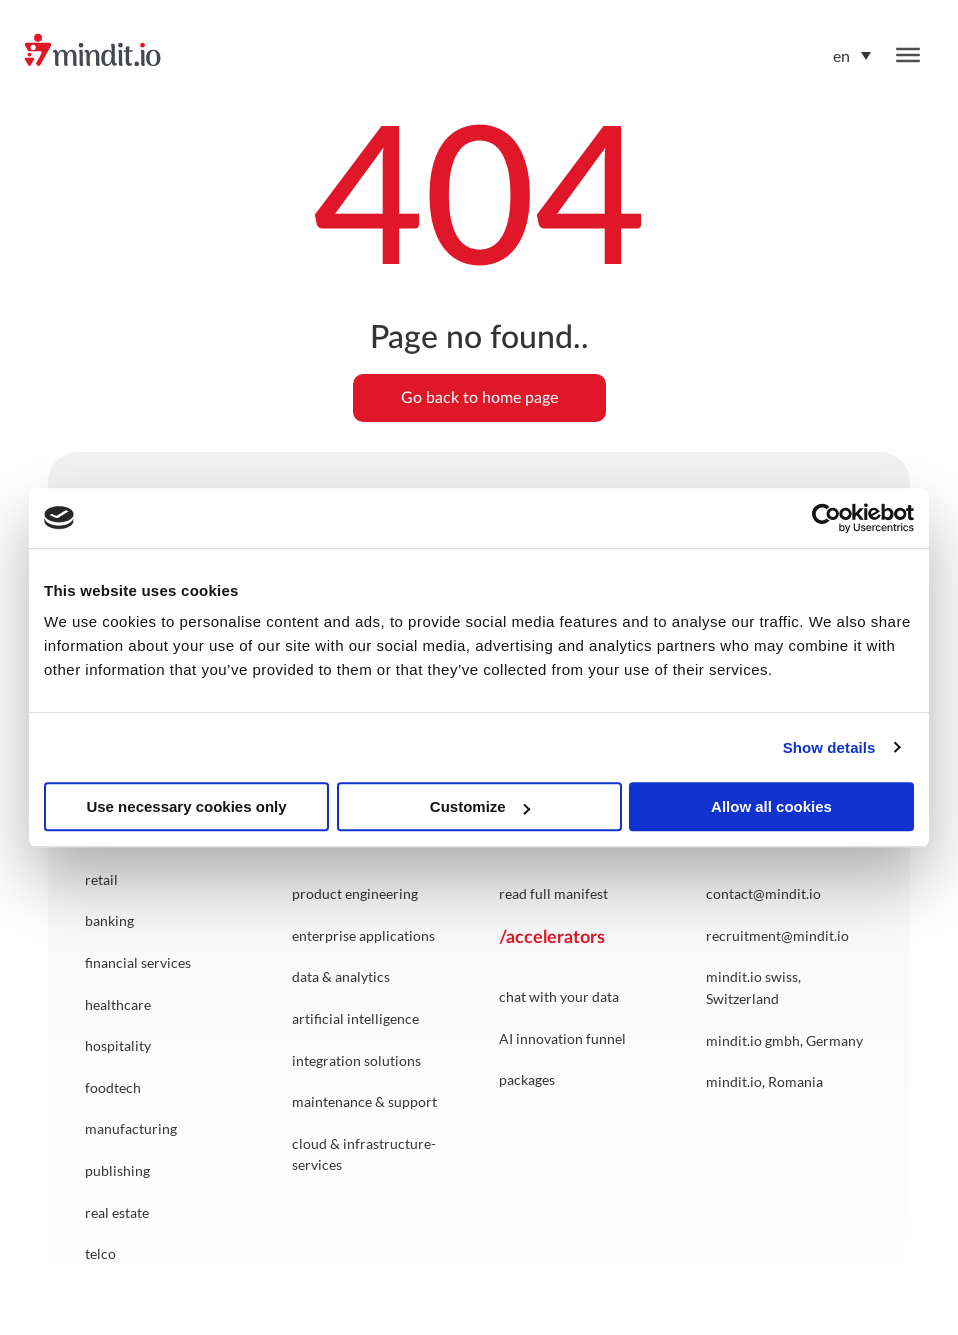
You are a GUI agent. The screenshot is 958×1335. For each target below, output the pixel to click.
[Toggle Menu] (908, 55)
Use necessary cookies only (186, 806)
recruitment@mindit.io (777, 935)
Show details (829, 747)
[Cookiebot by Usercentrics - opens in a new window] (826, 518)
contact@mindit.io (763, 893)
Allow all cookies (771, 806)
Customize (480, 806)
